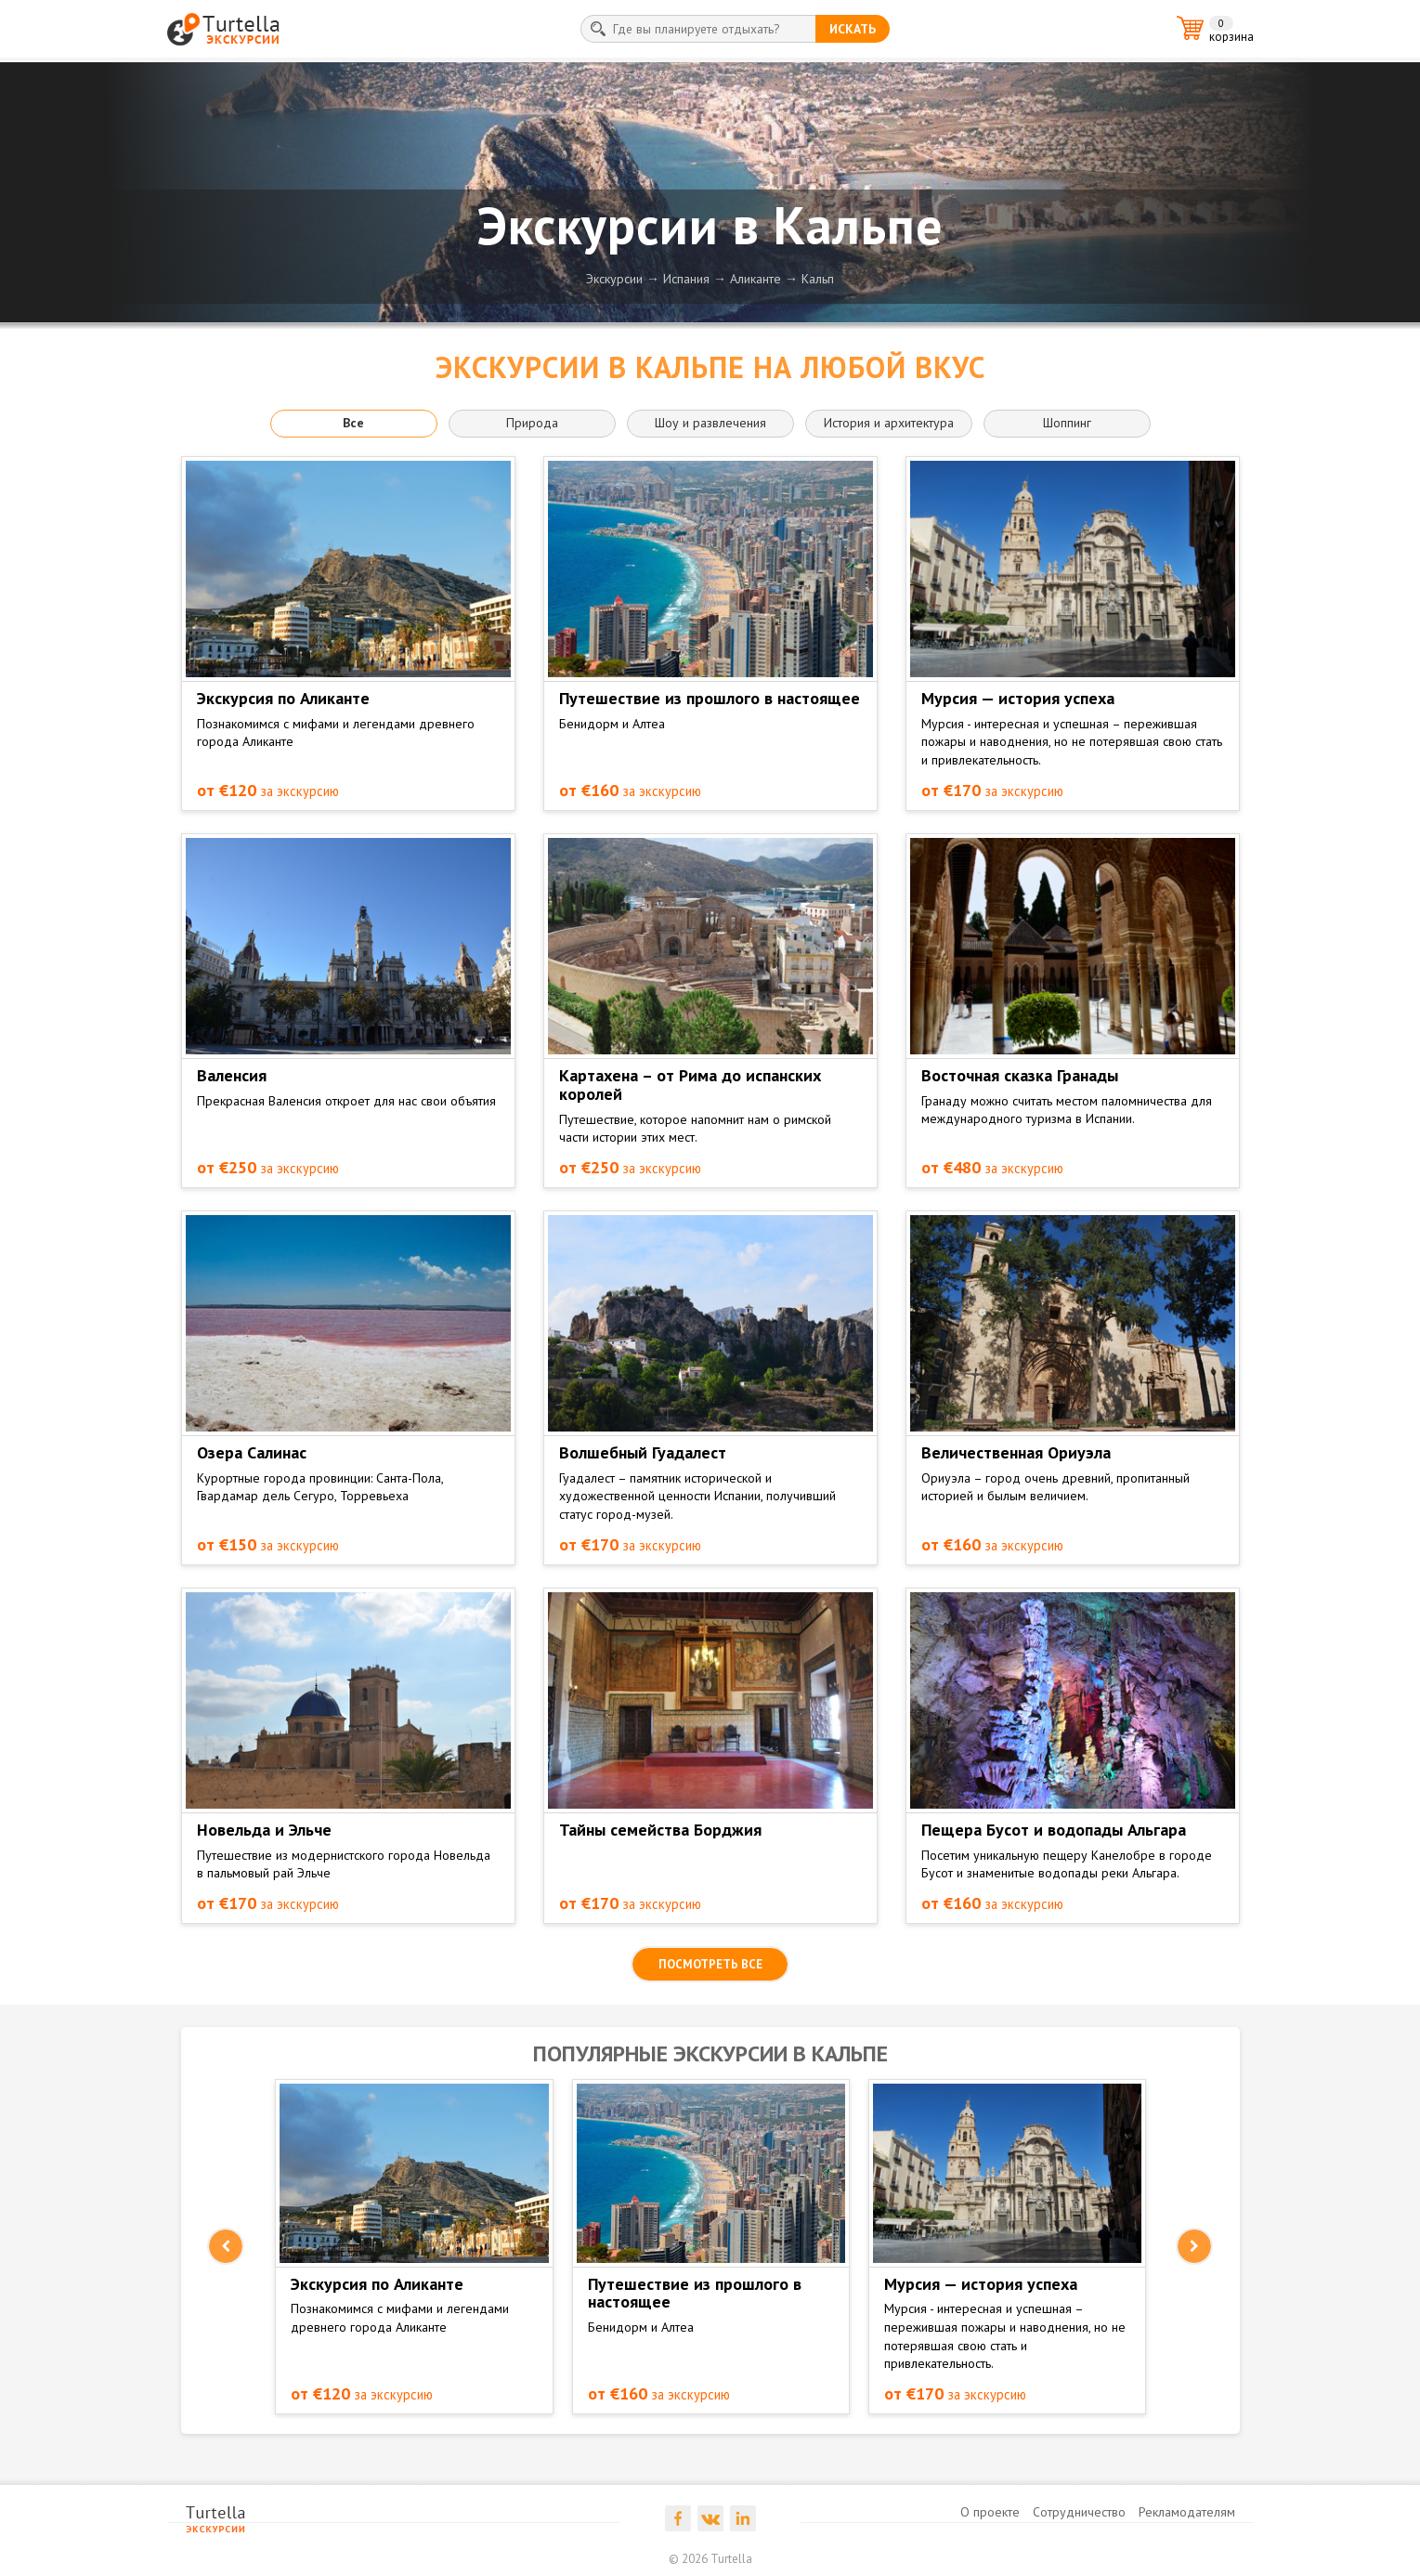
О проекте (990, 2512)
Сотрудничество (1079, 2512)
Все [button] (353, 422)
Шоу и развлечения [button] (710, 422)
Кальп (817, 278)
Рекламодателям (1187, 2512)
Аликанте (755, 278)
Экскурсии (614, 278)
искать (852, 28)
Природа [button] (532, 422)
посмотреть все (710, 1964)
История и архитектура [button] (889, 422)
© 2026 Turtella (710, 2559)
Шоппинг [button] (1067, 422)
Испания (686, 278)
